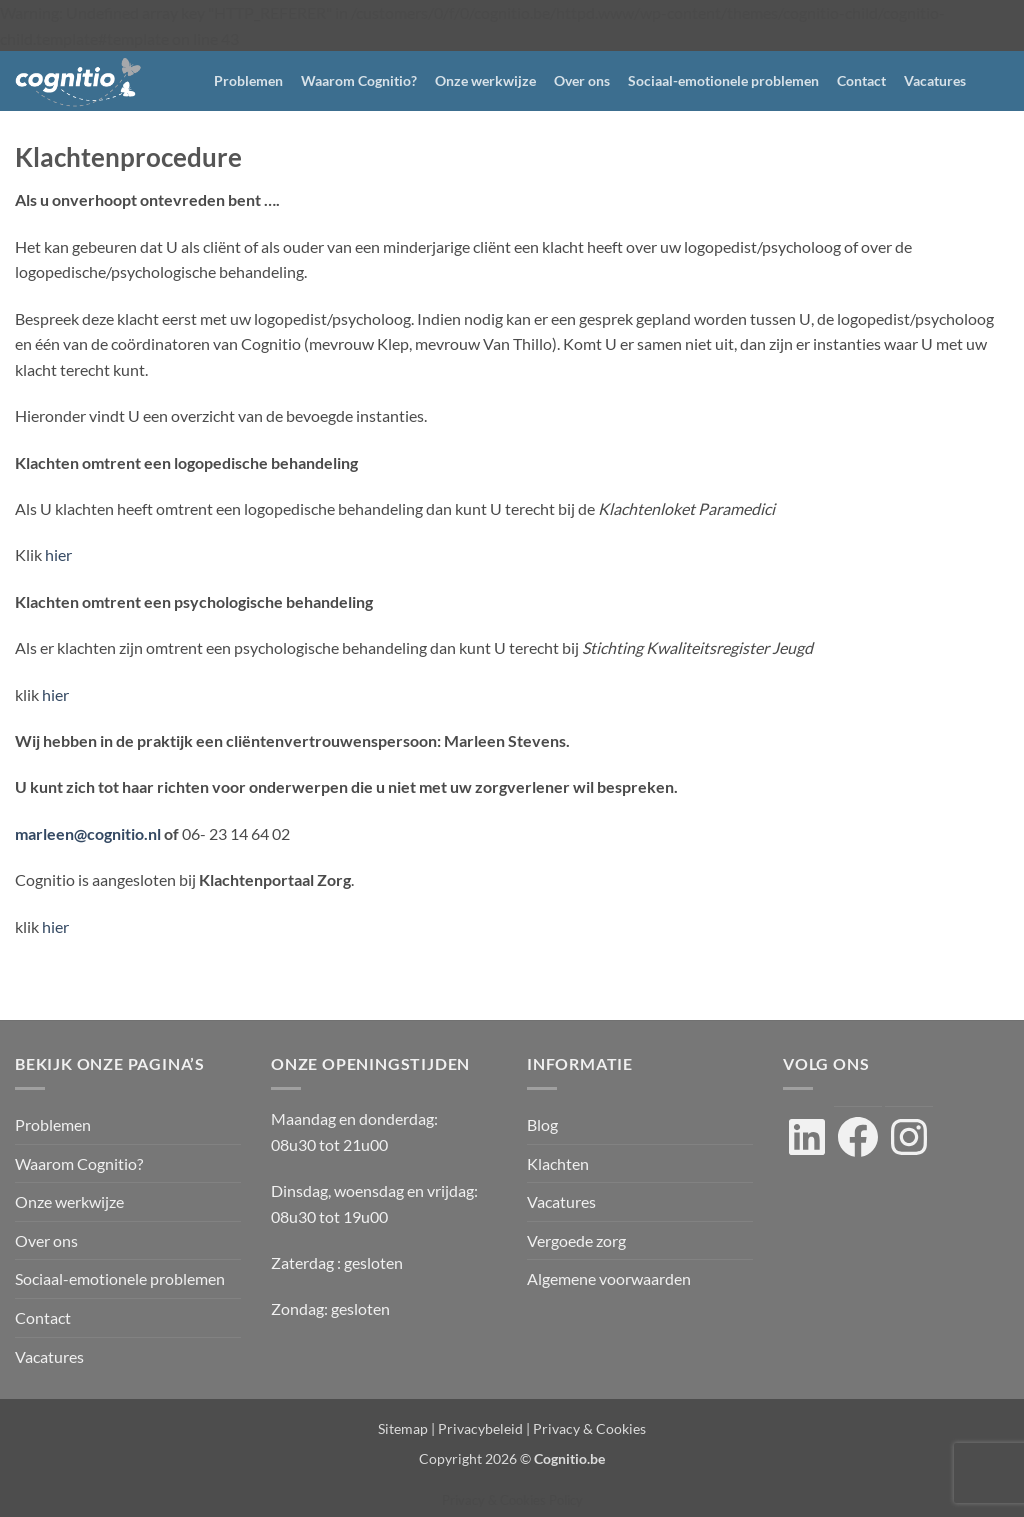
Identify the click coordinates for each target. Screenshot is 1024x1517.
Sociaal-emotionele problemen (723, 80)
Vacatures (935, 80)
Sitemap (403, 1428)
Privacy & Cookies (589, 1428)
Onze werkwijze (485, 80)
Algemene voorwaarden (609, 1278)
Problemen (248, 80)
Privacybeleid (480, 1428)
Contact (861, 80)
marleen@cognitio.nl (88, 833)
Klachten (558, 1163)
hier (58, 554)
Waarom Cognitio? (359, 80)
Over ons (582, 80)
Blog (542, 1124)
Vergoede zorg (576, 1240)
